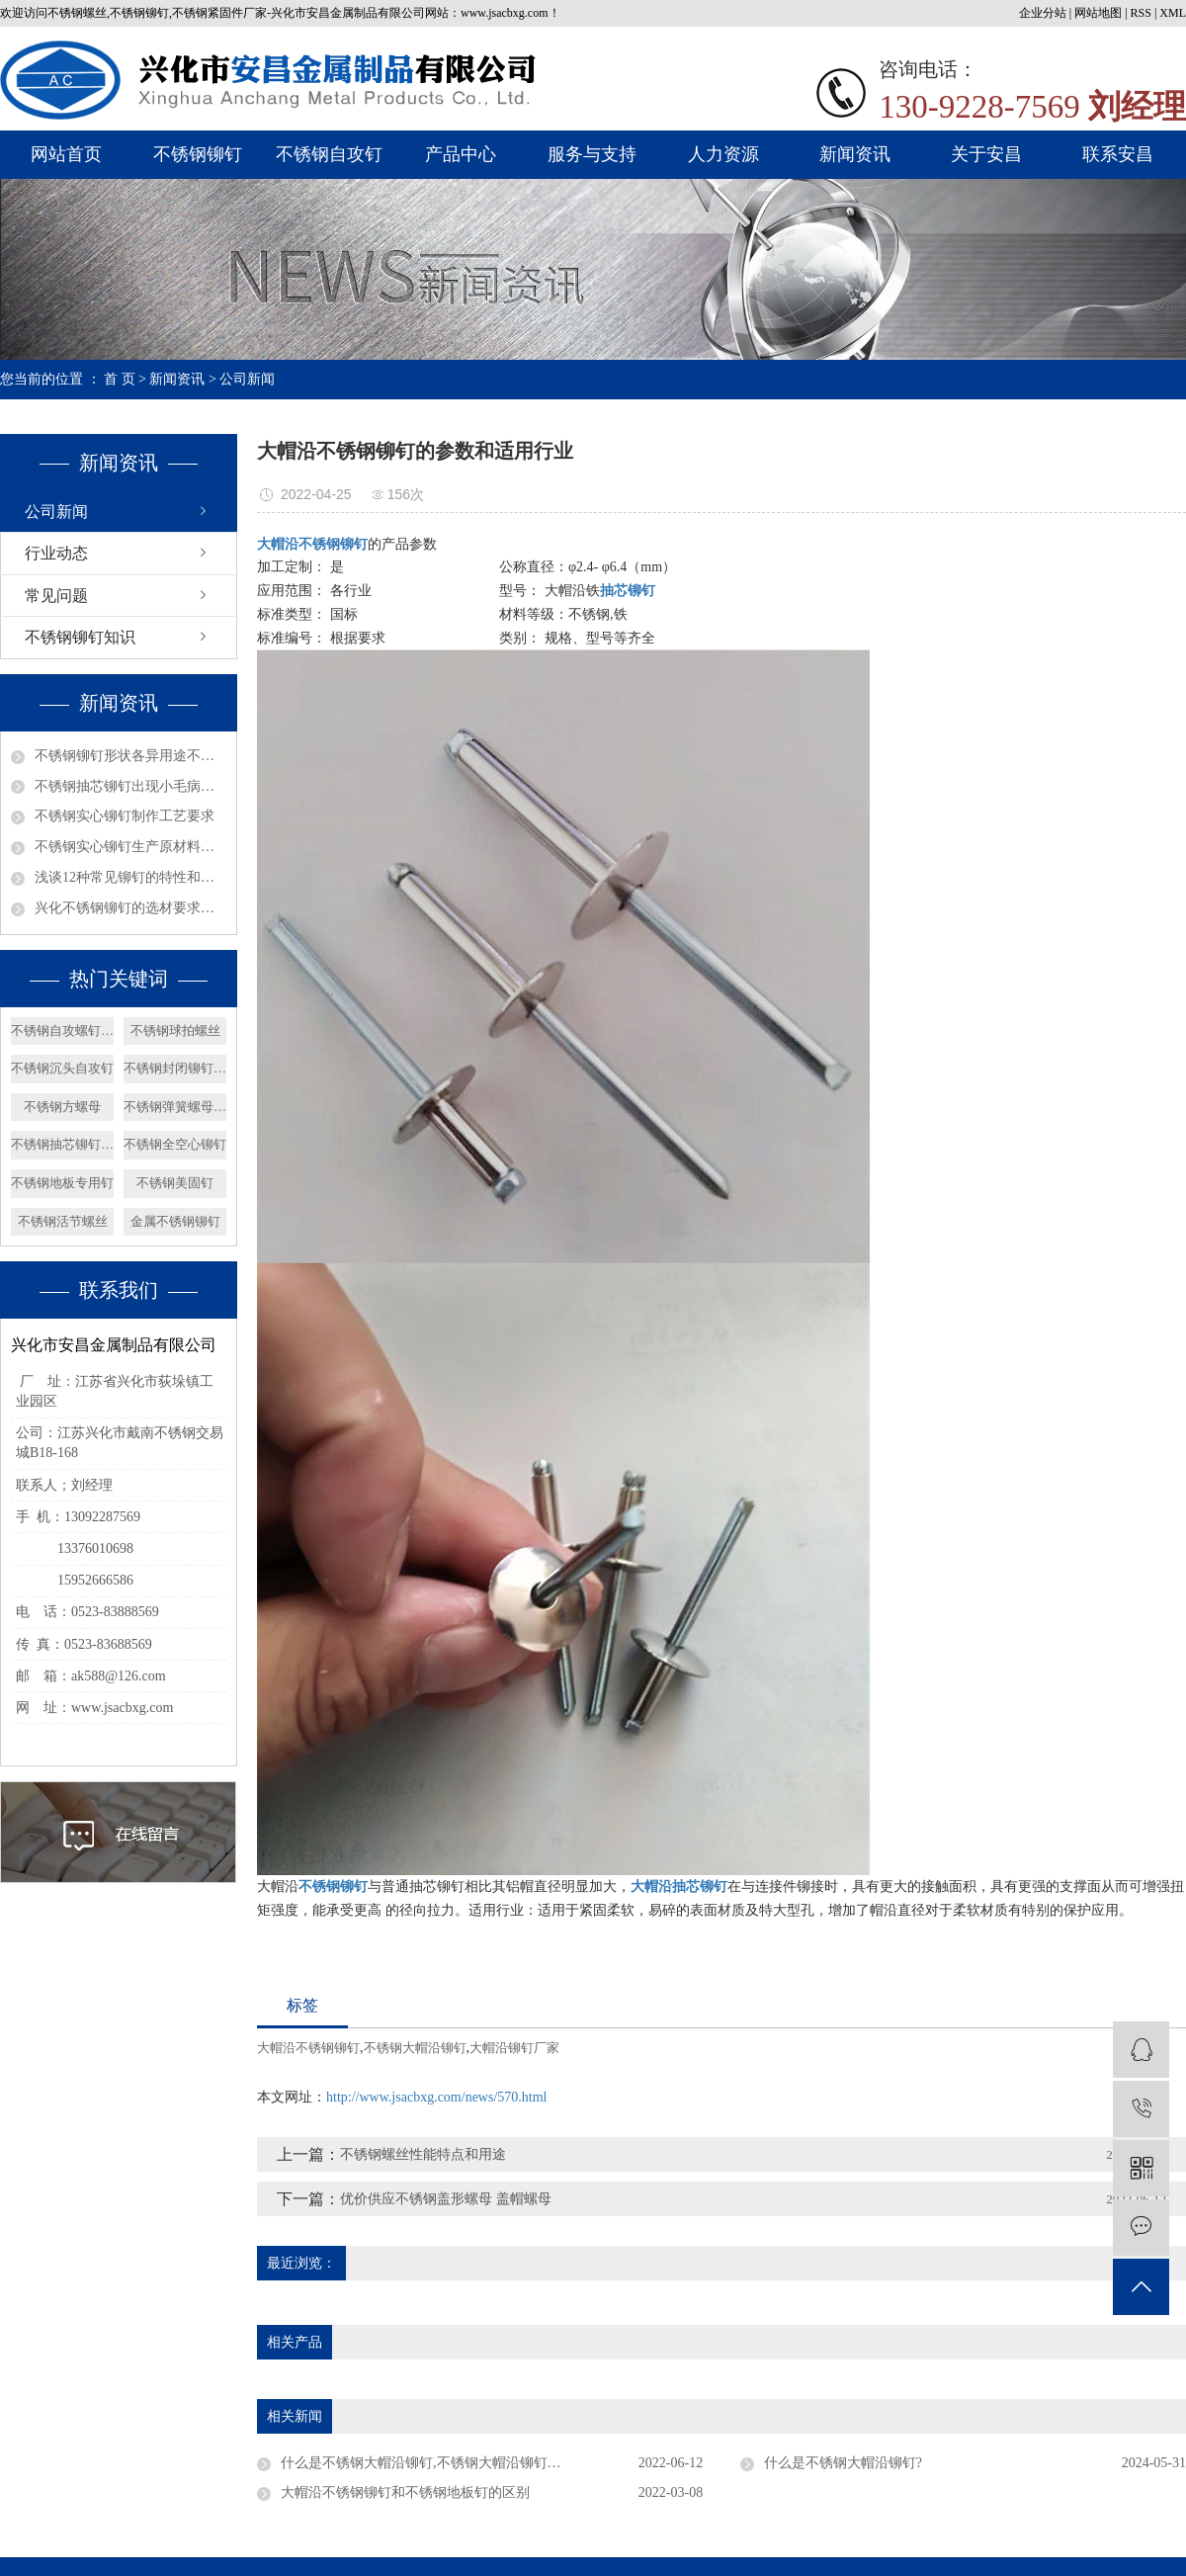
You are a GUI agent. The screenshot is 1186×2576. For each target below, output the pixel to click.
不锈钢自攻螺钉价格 (62, 1030)
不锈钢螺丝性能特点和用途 (423, 2154)
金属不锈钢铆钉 (175, 1221)
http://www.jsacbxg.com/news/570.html (436, 2097)
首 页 (119, 379)
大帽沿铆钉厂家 (514, 2047)
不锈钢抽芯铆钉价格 (62, 1144)
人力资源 (723, 154)
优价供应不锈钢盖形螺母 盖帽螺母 (445, 2198)
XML (1172, 13)
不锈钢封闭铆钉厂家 (175, 1068)
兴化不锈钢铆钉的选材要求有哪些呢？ (130, 908)
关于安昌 (986, 154)
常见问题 (56, 595)
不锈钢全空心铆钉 (175, 1144)
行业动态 (56, 553)
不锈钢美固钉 (174, 1182)
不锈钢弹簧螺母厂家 (175, 1106)
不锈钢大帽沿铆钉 (415, 2047)
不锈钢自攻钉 (329, 154)
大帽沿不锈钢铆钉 (308, 2047)
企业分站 (1042, 13)
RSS (1141, 13)
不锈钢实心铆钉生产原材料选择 (130, 846)
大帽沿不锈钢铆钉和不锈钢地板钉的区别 (405, 2492)
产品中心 (460, 154)
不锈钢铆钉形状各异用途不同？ (130, 755)
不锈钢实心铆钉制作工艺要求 (124, 816)
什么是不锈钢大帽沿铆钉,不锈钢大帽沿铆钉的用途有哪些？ (462, 2462)
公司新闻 (247, 379)
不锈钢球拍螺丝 (175, 1030)
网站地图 (1098, 13)
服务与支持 (592, 154)
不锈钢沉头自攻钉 (62, 1068)
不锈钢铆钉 (197, 154)
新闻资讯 (854, 154)
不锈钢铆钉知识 (80, 637)
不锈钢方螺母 (62, 1106)
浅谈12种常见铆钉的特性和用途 (130, 877)
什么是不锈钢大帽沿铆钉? (843, 2462)
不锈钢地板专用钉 (62, 1182)
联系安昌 (1117, 154)
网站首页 (66, 154)
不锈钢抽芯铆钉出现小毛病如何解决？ (130, 786)
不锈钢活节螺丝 (63, 1221)
